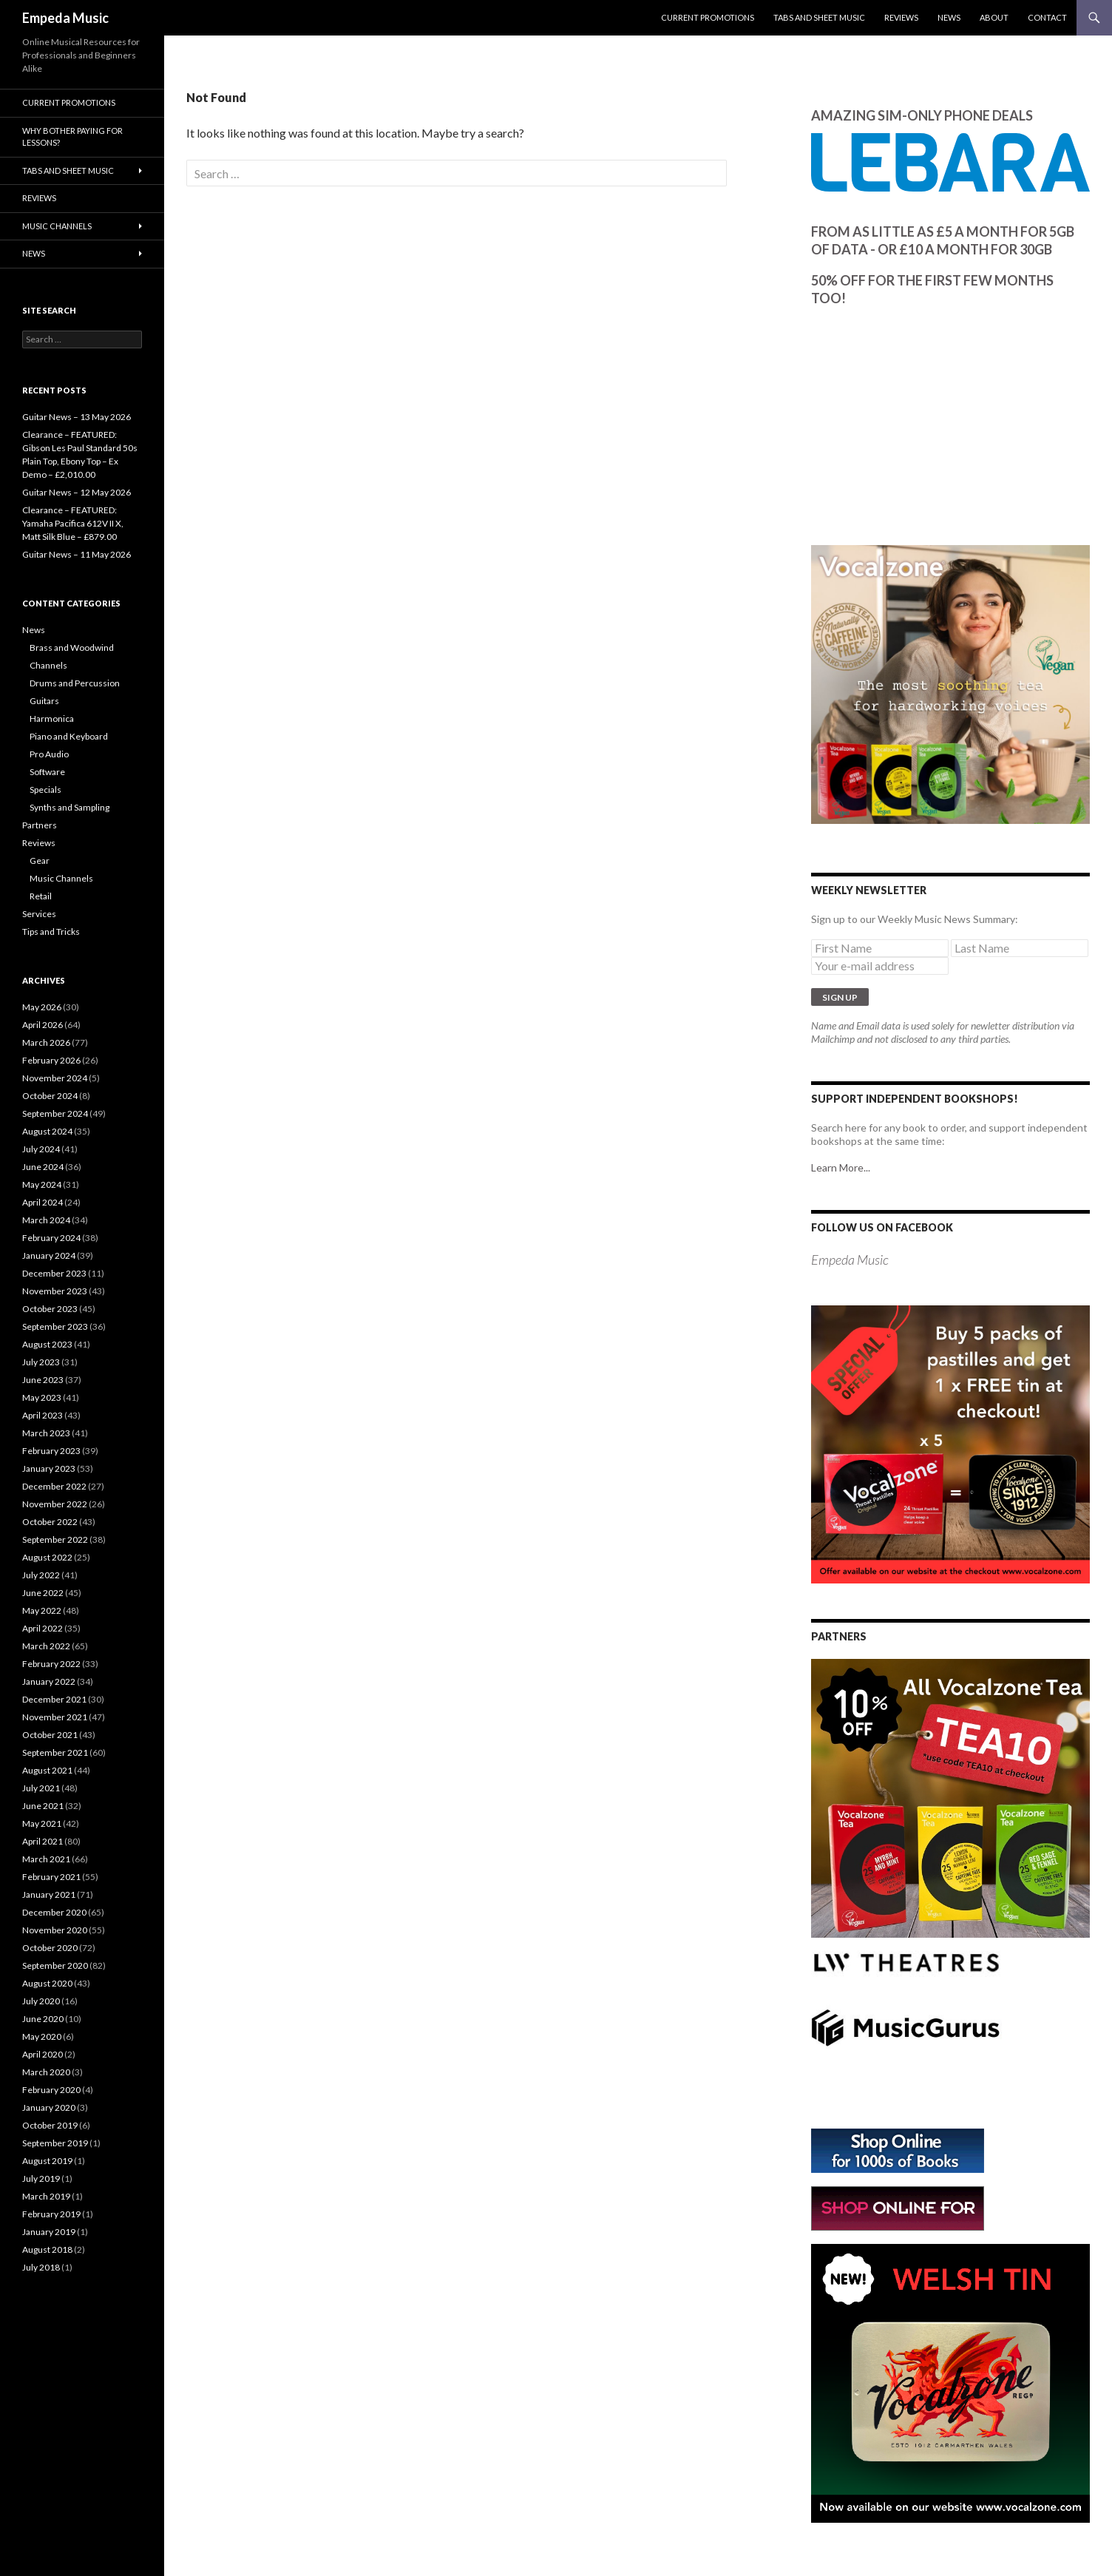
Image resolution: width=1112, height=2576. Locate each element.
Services (39, 913)
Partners (39, 825)
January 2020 (48, 2107)
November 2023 (54, 1291)
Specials (45, 789)
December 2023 (54, 1273)
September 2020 (55, 1965)
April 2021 (42, 1841)
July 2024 (41, 1149)
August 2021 (47, 1770)
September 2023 (55, 1326)
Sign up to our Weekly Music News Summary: (914, 919)
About (994, 17)
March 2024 (46, 1220)
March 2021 (46, 1859)
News (949, 17)
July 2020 (41, 2001)
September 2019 (55, 2143)
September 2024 (55, 1113)
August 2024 (47, 1131)
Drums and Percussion (75, 683)
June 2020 (43, 2018)
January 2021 (48, 1894)
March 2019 (46, 2196)
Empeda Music (65, 18)
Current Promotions (707, 17)
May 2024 (41, 1184)
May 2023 (41, 1397)
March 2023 (46, 1433)
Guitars (44, 700)
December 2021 (54, 1699)
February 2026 (51, 1060)
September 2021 (55, 1752)
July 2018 (41, 2267)
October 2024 (50, 1095)
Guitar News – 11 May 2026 (76, 554)
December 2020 (54, 1912)
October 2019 (50, 2125)
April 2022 (42, 1628)
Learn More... (840, 1167)
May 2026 (41, 1007)
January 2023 (48, 1468)
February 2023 (51, 1450)
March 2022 (46, 1646)
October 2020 (50, 1947)
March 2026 (46, 1042)
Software (47, 771)
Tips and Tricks (51, 931)
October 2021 (50, 1734)
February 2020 (51, 2089)
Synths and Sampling (69, 807)
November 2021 (54, 1717)
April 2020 (42, 2054)
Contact (1047, 17)
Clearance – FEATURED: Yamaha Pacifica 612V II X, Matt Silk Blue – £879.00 (72, 523)
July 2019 (41, 2178)
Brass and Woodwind (72, 647)
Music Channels (57, 226)
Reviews (901, 17)
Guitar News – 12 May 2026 (76, 492)
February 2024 (51, 1237)
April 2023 (42, 1415)
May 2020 (41, 2036)
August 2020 (47, 1983)
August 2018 (47, 2249)
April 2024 (42, 1202)
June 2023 (43, 1379)
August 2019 (47, 2160)
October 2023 (50, 1308)
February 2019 (51, 2214)
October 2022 (50, 1521)
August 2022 (47, 1557)
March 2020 (46, 2072)
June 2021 (43, 1805)
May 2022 (41, 1610)
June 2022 (43, 1592)
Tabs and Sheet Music (819, 17)
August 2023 (47, 1344)
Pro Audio (49, 754)
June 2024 (43, 1166)
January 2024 (48, 1255)
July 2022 (41, 1575)
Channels (48, 665)
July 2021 (41, 1788)
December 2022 (54, 1486)
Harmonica (52, 718)
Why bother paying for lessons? (72, 137)
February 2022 (51, 1663)
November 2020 (54, 1930)
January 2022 (48, 1681)
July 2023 (41, 1362)
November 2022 (54, 1504)
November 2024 (54, 1078)
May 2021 (41, 1823)
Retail (41, 896)
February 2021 (51, 1876)
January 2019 (48, 2231)
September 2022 (55, 1539)
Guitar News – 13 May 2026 (76, 416)
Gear (40, 860)
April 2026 (42, 1024)
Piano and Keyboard (69, 736)
